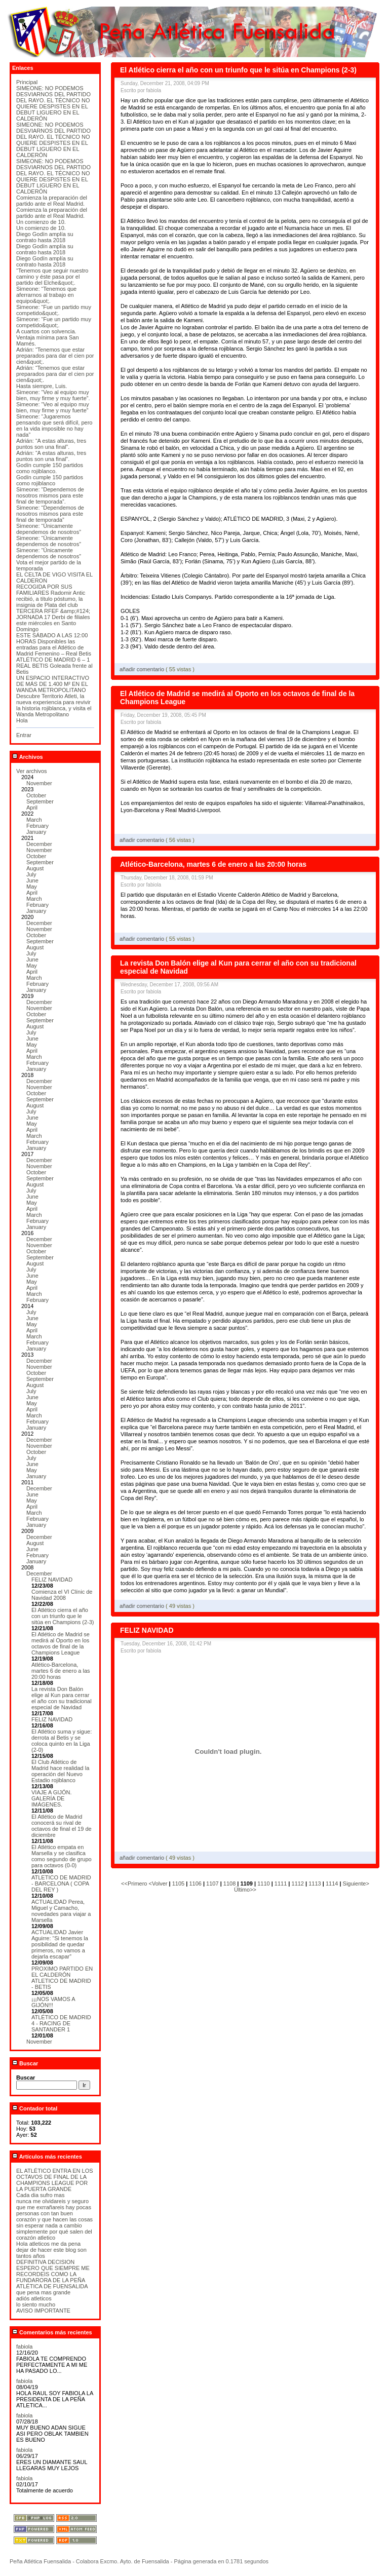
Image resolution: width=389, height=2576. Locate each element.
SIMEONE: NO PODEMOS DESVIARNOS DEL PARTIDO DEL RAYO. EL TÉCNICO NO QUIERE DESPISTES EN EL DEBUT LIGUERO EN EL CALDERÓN (53, 103)
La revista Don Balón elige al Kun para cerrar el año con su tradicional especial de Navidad (61, 1698)
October (36, 795)
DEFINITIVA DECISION (45, 2262)
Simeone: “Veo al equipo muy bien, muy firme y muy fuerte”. (53, 395)
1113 (314, 1883)
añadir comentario (143, 669)
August (35, 868)
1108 (229, 1883)
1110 (263, 1883)
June (32, 880)
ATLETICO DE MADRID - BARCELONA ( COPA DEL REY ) (61, 1883)
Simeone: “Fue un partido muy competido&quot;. (53, 310)
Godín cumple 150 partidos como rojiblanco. (49, 468)
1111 (281, 1883)
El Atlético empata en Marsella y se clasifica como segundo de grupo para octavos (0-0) (61, 1856)
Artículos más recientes (47, 2157)
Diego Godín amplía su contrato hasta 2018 (44, 237)
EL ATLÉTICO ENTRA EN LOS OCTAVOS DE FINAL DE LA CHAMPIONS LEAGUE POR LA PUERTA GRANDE (54, 2180)
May (31, 886)
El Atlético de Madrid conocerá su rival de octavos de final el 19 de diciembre (61, 1826)
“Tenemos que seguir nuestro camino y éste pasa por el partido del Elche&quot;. (52, 276)
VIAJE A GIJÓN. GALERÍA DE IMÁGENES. (51, 1798)
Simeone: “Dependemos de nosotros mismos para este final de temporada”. (50, 495)
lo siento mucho (35, 2304)
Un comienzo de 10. (41, 222)
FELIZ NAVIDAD (51, 1580)
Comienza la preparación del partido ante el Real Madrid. (51, 201)
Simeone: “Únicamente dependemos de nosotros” (48, 529)
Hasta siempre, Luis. (41, 386)
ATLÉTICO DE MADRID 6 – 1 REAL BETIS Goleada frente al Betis (54, 666)
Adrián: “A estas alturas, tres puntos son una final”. (51, 444)
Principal (26, 82)
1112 (298, 1883)
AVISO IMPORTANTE (43, 2311)
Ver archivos (31, 771)
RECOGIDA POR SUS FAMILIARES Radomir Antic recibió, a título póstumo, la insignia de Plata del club (50, 596)
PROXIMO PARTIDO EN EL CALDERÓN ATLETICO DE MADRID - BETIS (62, 1978)
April (31, 807)
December (39, 844)
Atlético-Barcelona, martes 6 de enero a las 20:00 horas (60, 1671)
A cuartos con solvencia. (46, 331)
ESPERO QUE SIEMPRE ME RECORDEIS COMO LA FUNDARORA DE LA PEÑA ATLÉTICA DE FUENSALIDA (53, 2277)
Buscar (25, 2063)
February (37, 826)
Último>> (245, 1890)
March (34, 820)
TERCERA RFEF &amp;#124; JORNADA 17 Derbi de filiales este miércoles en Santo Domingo (53, 620)
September (40, 801)
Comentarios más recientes (52, 2332)
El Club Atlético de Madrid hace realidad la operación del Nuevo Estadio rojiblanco (60, 1771)
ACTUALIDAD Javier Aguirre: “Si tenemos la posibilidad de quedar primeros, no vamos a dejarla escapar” (59, 1944)
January (36, 832)
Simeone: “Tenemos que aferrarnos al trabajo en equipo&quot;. (46, 295)
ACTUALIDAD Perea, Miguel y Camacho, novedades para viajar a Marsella (61, 1911)
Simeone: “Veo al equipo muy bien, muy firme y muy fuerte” (52, 407)
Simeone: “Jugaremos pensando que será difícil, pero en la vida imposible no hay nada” (54, 425)
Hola (22, 720)
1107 (212, 1883)
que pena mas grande (43, 2292)
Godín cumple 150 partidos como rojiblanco (49, 480)
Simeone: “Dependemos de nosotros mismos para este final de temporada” (50, 514)
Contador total (34, 2108)
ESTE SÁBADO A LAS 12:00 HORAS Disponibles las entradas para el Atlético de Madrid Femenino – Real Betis (53, 644)
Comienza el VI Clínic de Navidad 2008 (61, 1595)
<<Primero (134, 1883)
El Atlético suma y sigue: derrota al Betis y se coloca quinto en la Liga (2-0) (61, 1740)
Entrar (23, 735)
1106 (195, 1883)
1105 (178, 1883)
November (39, 783)
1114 (332, 1883)
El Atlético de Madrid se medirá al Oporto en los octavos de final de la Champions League (60, 1643)
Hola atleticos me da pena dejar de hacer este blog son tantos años (51, 2250)
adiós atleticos (34, 2298)
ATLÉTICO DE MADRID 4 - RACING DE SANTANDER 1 (61, 2023)
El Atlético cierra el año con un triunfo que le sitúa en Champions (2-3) (62, 1616)
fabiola (24, 2346)
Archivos (27, 757)
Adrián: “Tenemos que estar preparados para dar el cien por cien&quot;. (55, 356)
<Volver (159, 1883)
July (31, 874)
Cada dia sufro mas (40, 2195)
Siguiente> (356, 1883)
